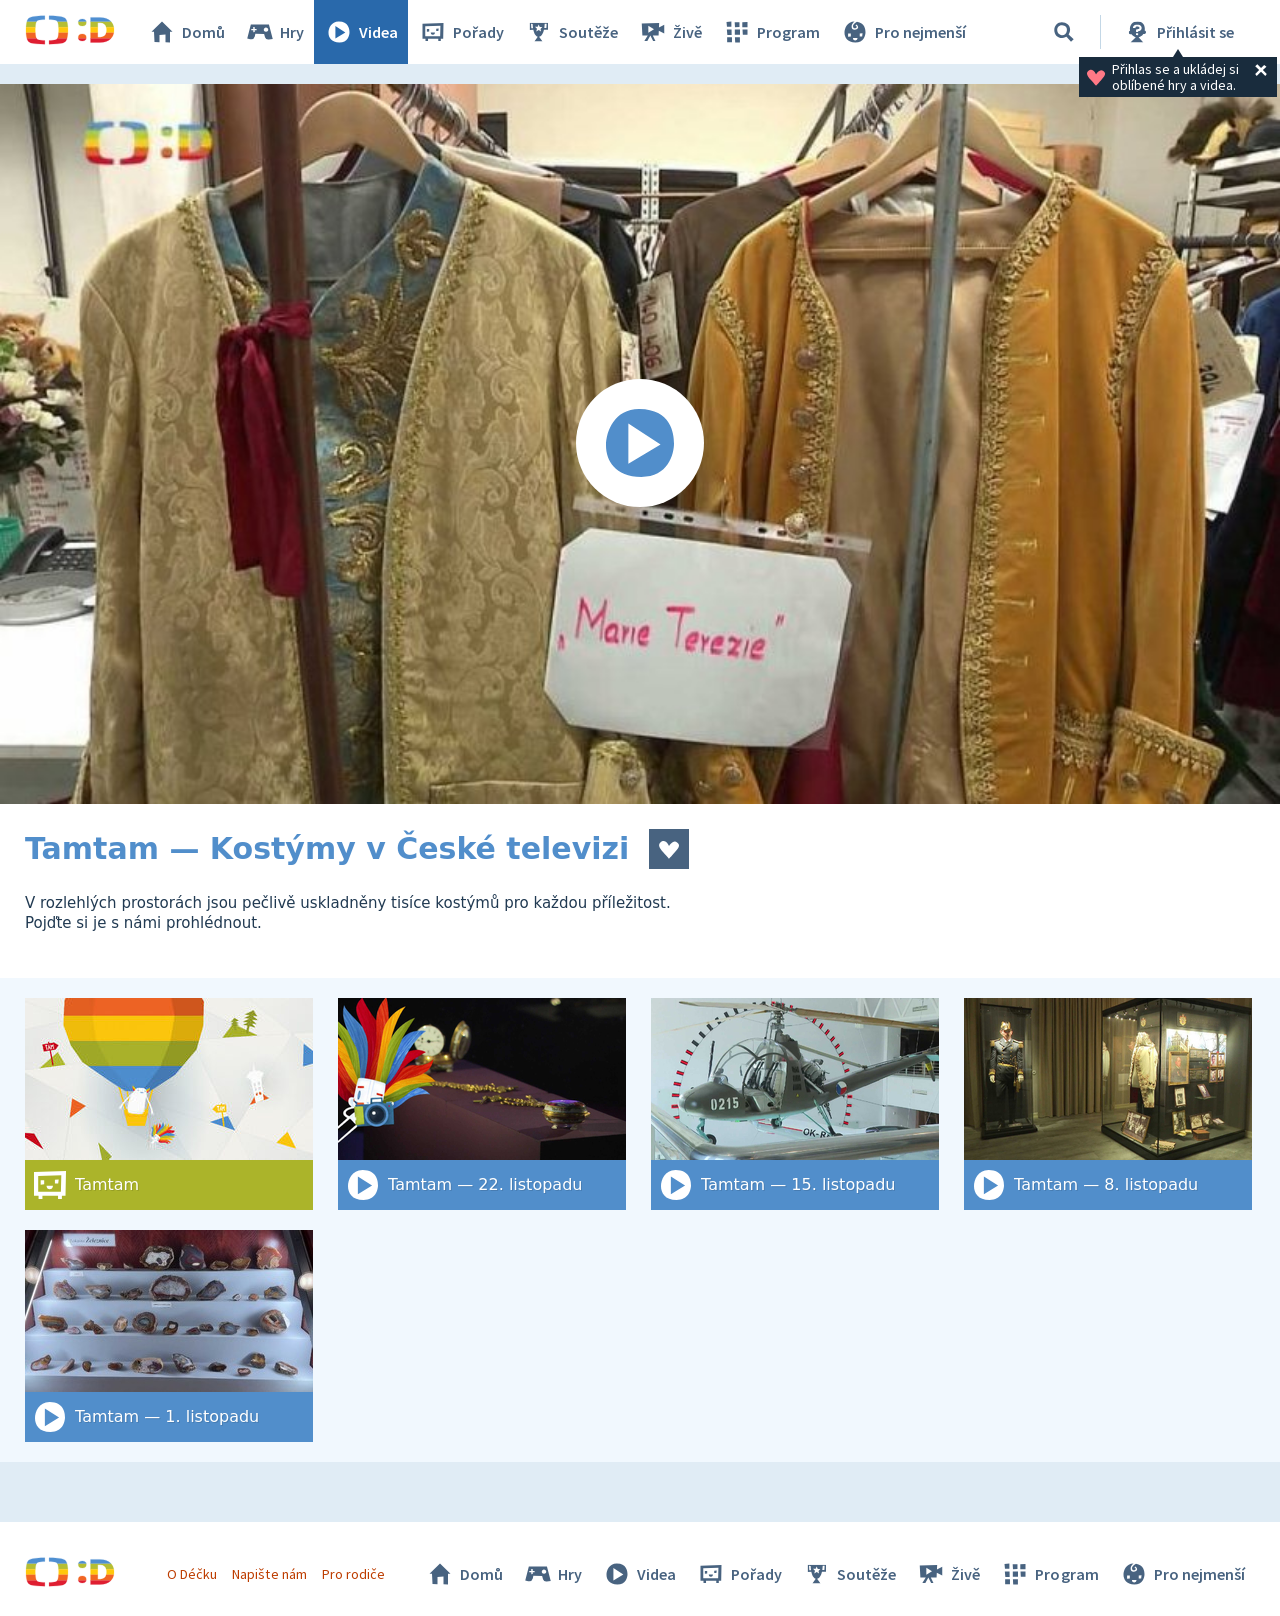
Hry (274, 32)
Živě (670, 32)
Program (771, 32)
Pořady (461, 32)
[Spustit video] (640, 444)
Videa (361, 32)
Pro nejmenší (903, 32)
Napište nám (269, 1574)
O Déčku (192, 1574)
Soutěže (571, 32)
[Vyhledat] (1064, 32)
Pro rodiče (353, 1574)
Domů (186, 32)
